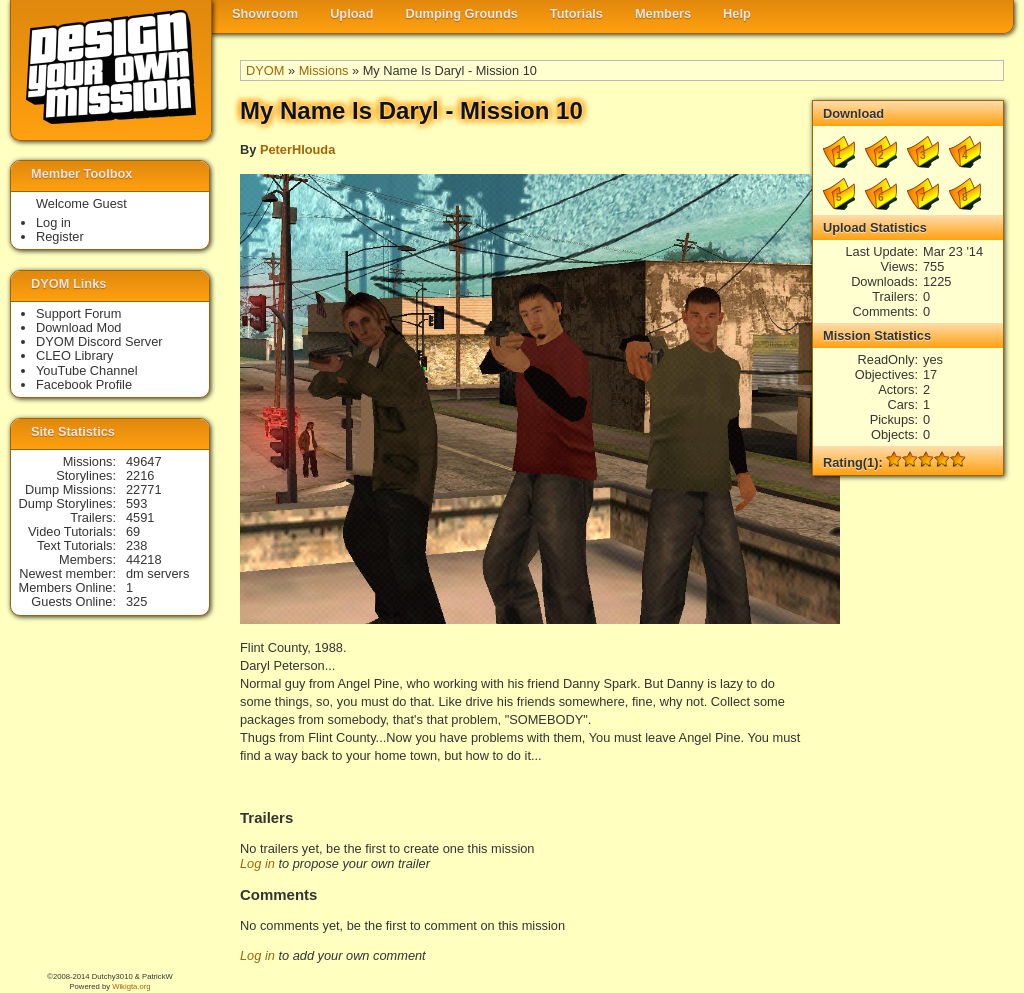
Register (60, 236)
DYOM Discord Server (99, 341)
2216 (140, 475)
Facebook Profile (84, 384)
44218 (144, 559)
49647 (144, 461)
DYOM (265, 70)
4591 (140, 517)
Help (737, 13)
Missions (324, 70)
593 (136, 503)
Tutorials (576, 13)
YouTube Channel (87, 370)
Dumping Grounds (462, 13)
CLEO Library (75, 355)
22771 (144, 489)
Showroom (265, 13)
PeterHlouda (297, 149)
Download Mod (78, 327)
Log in (257, 863)
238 (136, 545)
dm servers (157, 573)
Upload (351, 13)
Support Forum (78, 313)
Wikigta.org (131, 986)
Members (663, 13)
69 (133, 531)
